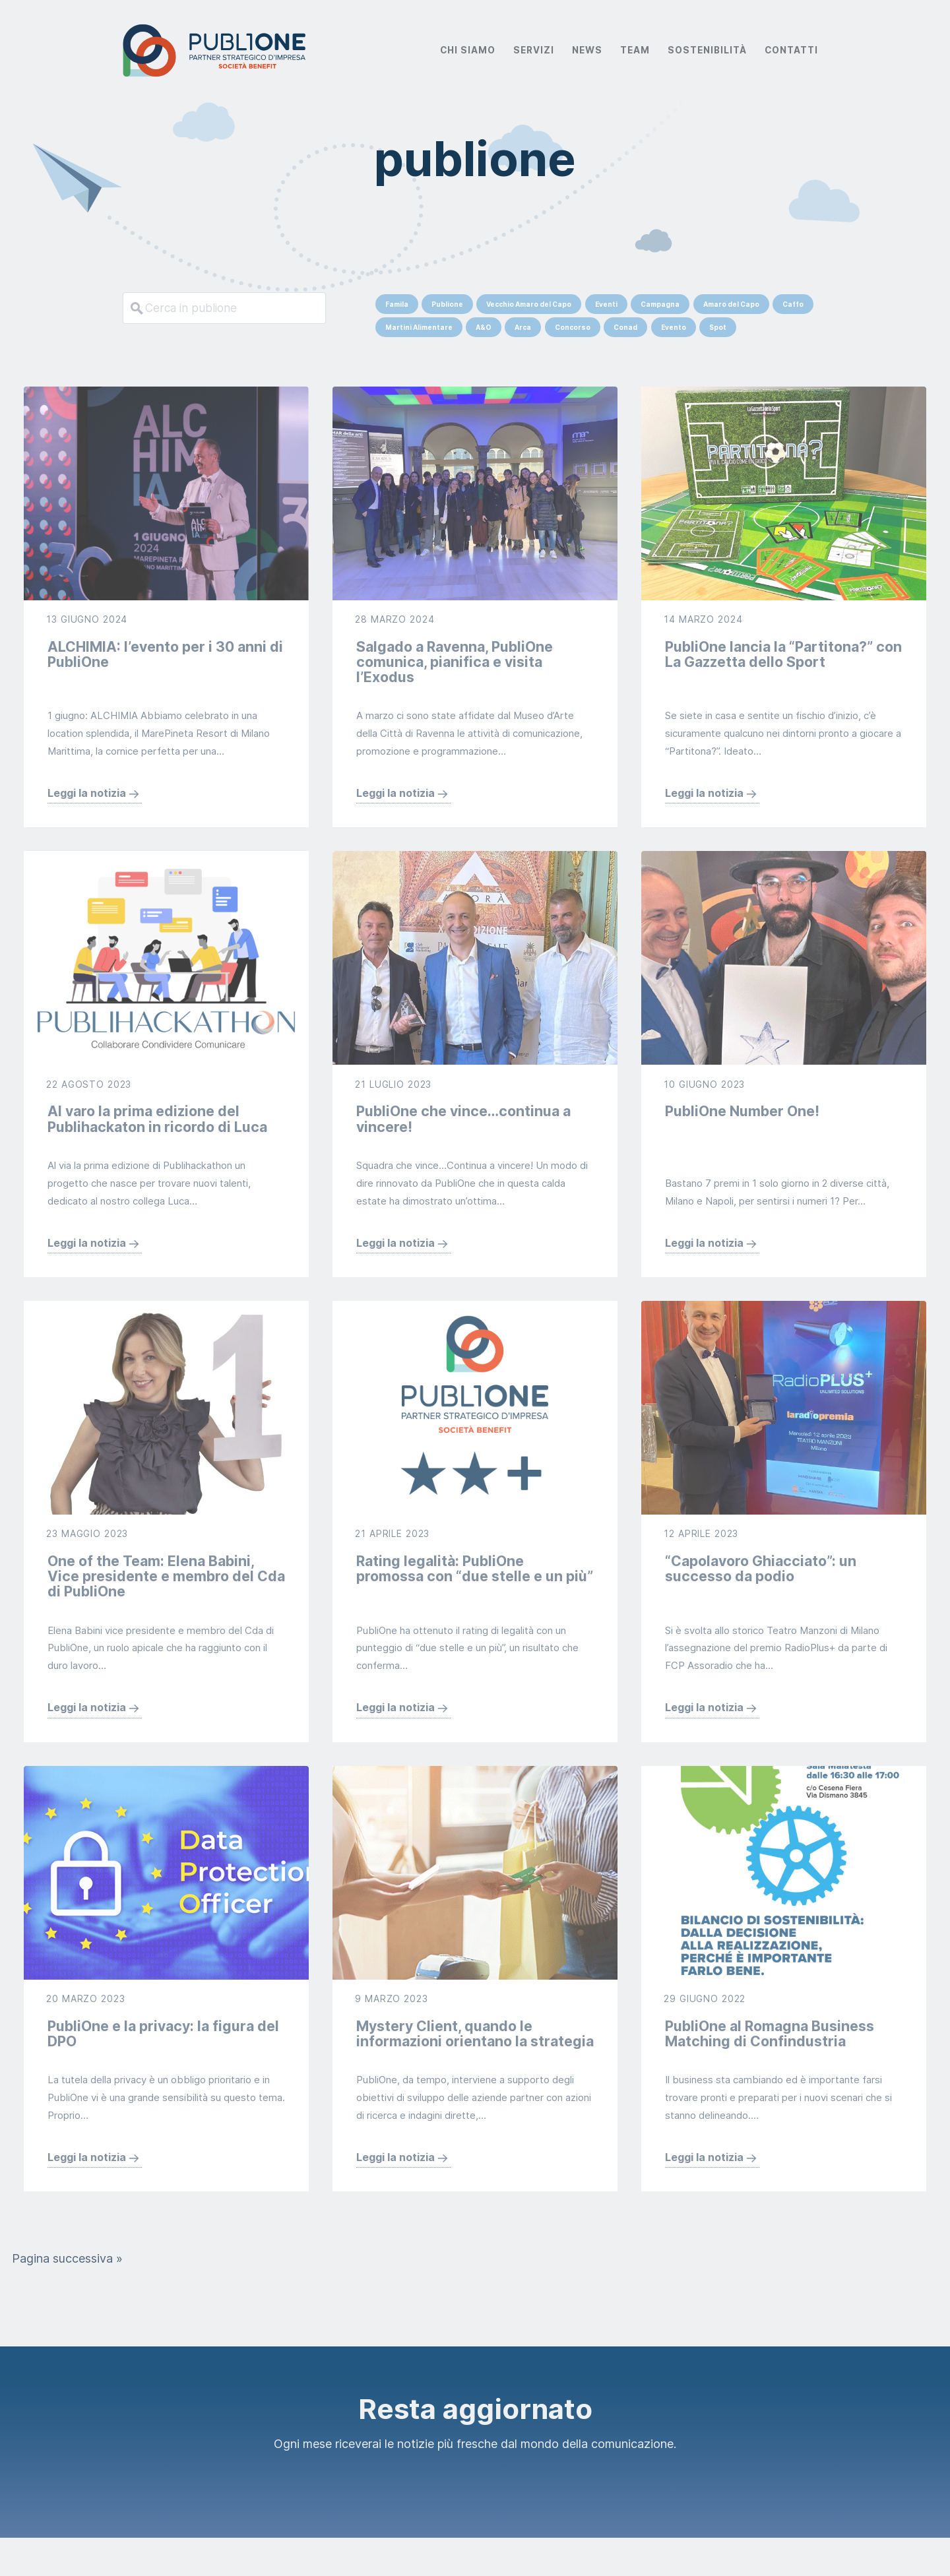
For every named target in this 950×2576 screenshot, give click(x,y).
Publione (447, 304)
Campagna (660, 304)
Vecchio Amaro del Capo (528, 304)
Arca (523, 327)
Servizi (533, 50)
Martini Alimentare (419, 327)
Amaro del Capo (731, 304)
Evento (673, 327)
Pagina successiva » (67, 2296)
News (587, 50)
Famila (396, 304)
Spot (717, 327)
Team (635, 50)
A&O (483, 327)
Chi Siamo (467, 50)
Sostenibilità (707, 50)
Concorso (572, 327)
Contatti (791, 50)
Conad (625, 327)
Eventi (606, 304)
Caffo (793, 304)
